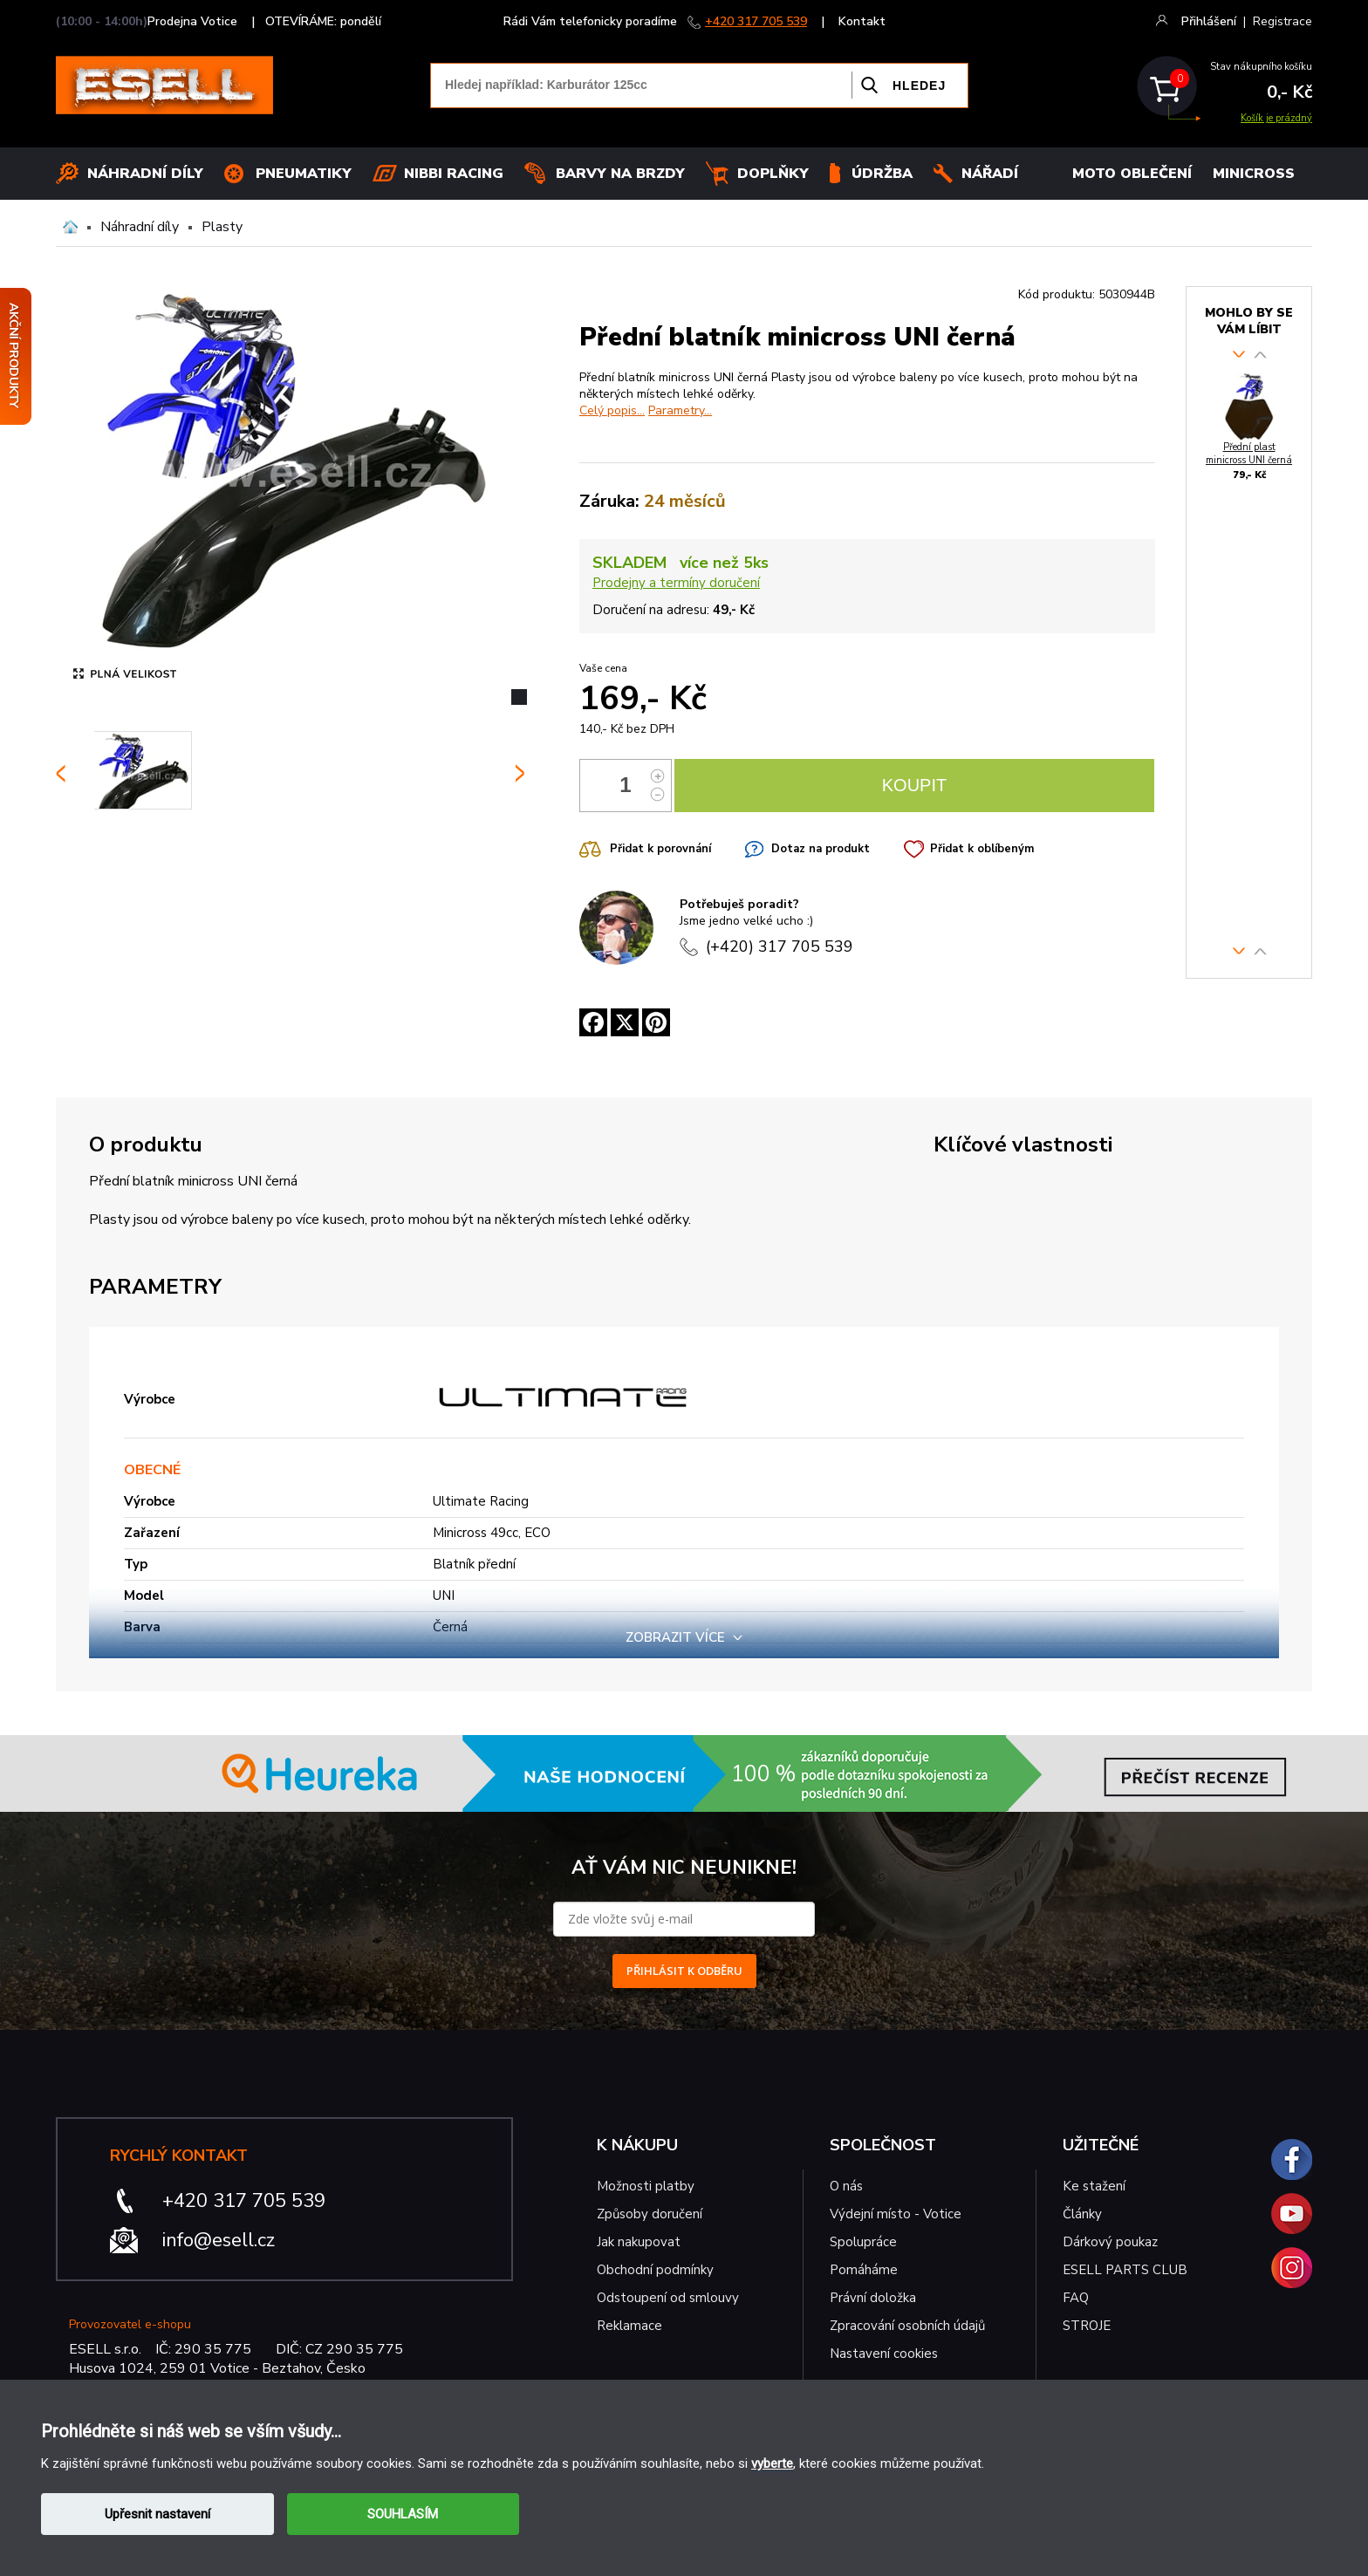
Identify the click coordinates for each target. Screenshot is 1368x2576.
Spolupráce (863, 2242)
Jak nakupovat (639, 2242)
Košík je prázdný (1276, 118)
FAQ (1076, 2297)
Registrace (1282, 21)
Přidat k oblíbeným (982, 849)
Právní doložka (873, 2297)
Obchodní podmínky (655, 2270)
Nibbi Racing (453, 173)
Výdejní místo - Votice (895, 2214)
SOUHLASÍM (402, 2514)
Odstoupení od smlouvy (668, 2297)
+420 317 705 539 (756, 21)
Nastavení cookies (884, 2353)
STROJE (1087, 2325)
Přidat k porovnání (660, 849)
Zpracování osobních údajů (907, 2325)
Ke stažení (1094, 2186)
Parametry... (680, 410)
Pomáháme (864, 2270)
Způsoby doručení (649, 2214)
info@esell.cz (218, 2240)
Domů (70, 227)
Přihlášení (1208, 21)
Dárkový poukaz (1110, 2242)
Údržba (882, 173)
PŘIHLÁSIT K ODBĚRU (684, 1970)
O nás (846, 2186)
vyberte (772, 2463)
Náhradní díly (145, 173)
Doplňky (773, 173)
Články (1082, 2214)
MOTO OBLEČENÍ (1132, 173)
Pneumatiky (304, 173)
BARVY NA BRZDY (620, 173)
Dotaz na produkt (820, 849)
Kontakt (862, 21)
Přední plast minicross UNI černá (1249, 454)
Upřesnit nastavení (157, 2514)
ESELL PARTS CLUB (1125, 2270)
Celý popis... (612, 410)
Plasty (222, 226)
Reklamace (629, 2325)
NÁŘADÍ (989, 173)
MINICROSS (1254, 173)
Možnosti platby (645, 2186)
